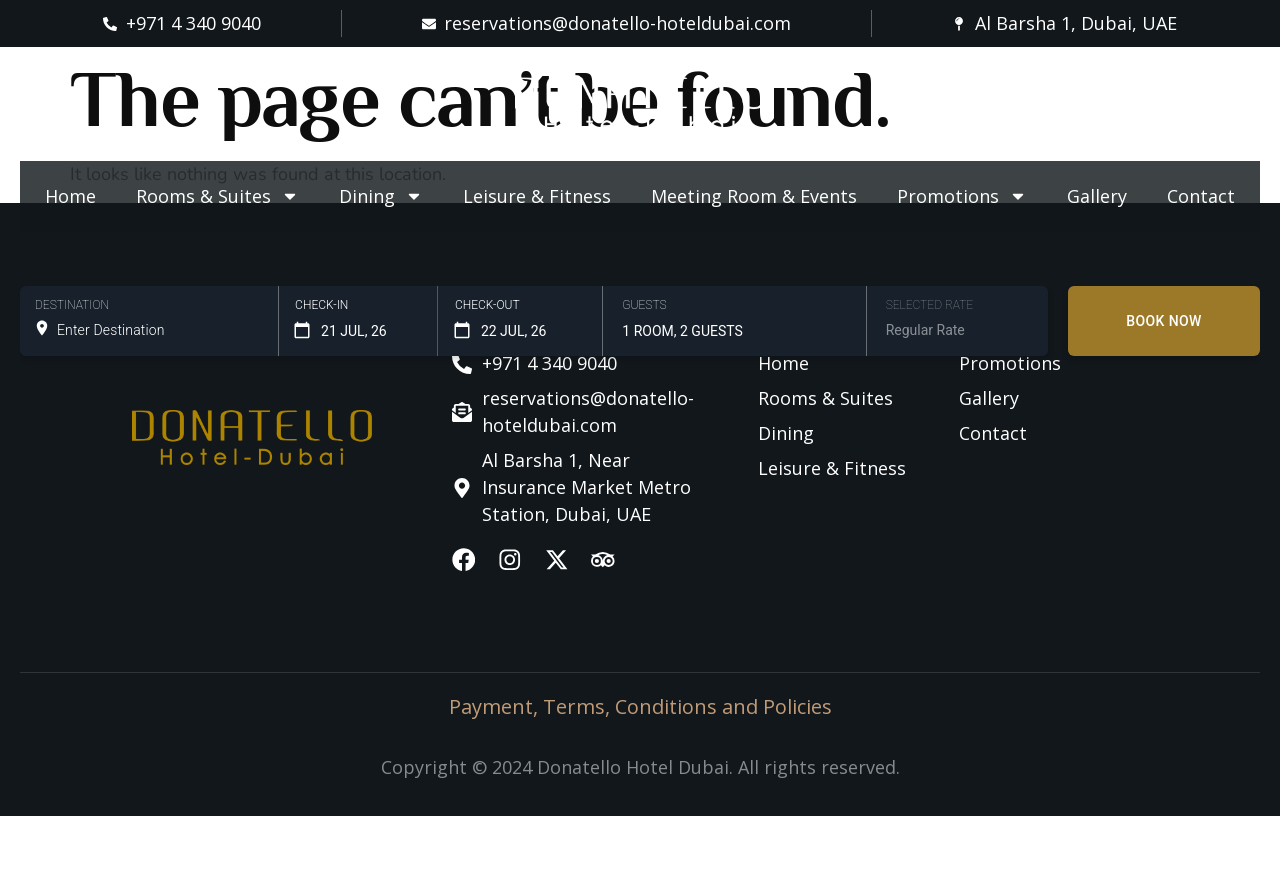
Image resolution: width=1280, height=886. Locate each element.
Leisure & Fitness (537, 196)
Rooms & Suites (217, 196)
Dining (381, 196)
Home (70, 196)
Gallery (1097, 196)
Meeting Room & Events (754, 196)
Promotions (962, 196)
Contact (1201, 196)
